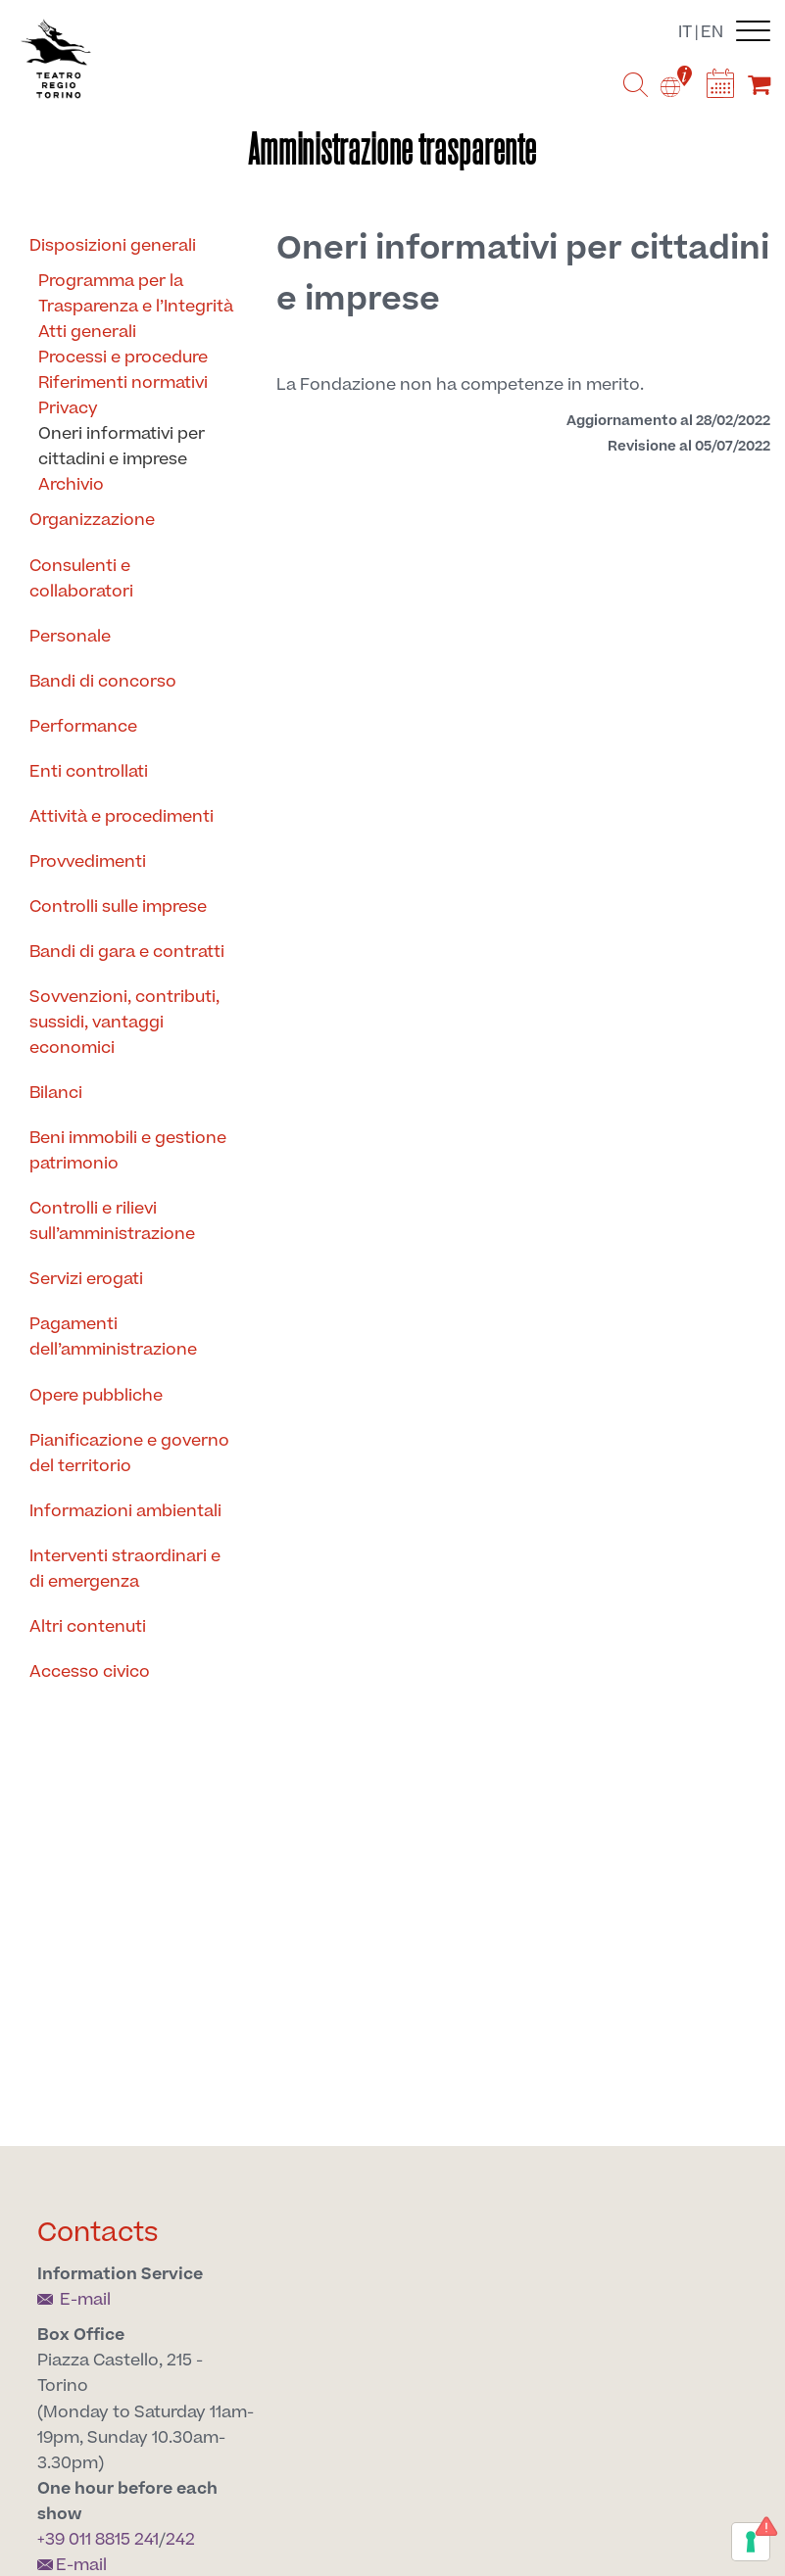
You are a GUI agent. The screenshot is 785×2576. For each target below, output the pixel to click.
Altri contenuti (87, 1627)
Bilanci (55, 1093)
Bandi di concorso (102, 681)
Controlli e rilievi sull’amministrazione (112, 1221)
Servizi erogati (86, 1279)
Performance (83, 727)
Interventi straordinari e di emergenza (125, 1569)
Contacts (98, 2233)
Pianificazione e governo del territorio (129, 1453)
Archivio (71, 485)
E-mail (74, 2300)
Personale (70, 636)
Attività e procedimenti (121, 817)
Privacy (68, 408)
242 (180, 2540)
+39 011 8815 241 (98, 2540)
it (685, 32)
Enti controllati (88, 772)
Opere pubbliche (96, 1395)
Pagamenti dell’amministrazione (113, 1336)
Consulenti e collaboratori (81, 578)
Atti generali (87, 332)
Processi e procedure (123, 357)
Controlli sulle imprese (118, 907)
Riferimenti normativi (123, 383)
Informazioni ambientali (125, 1511)
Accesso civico (89, 1672)
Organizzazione (92, 520)
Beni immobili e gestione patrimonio (127, 1150)
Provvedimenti (87, 862)
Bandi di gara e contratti (126, 952)
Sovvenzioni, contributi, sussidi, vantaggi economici (124, 1022)
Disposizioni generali (112, 246)
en (712, 32)
